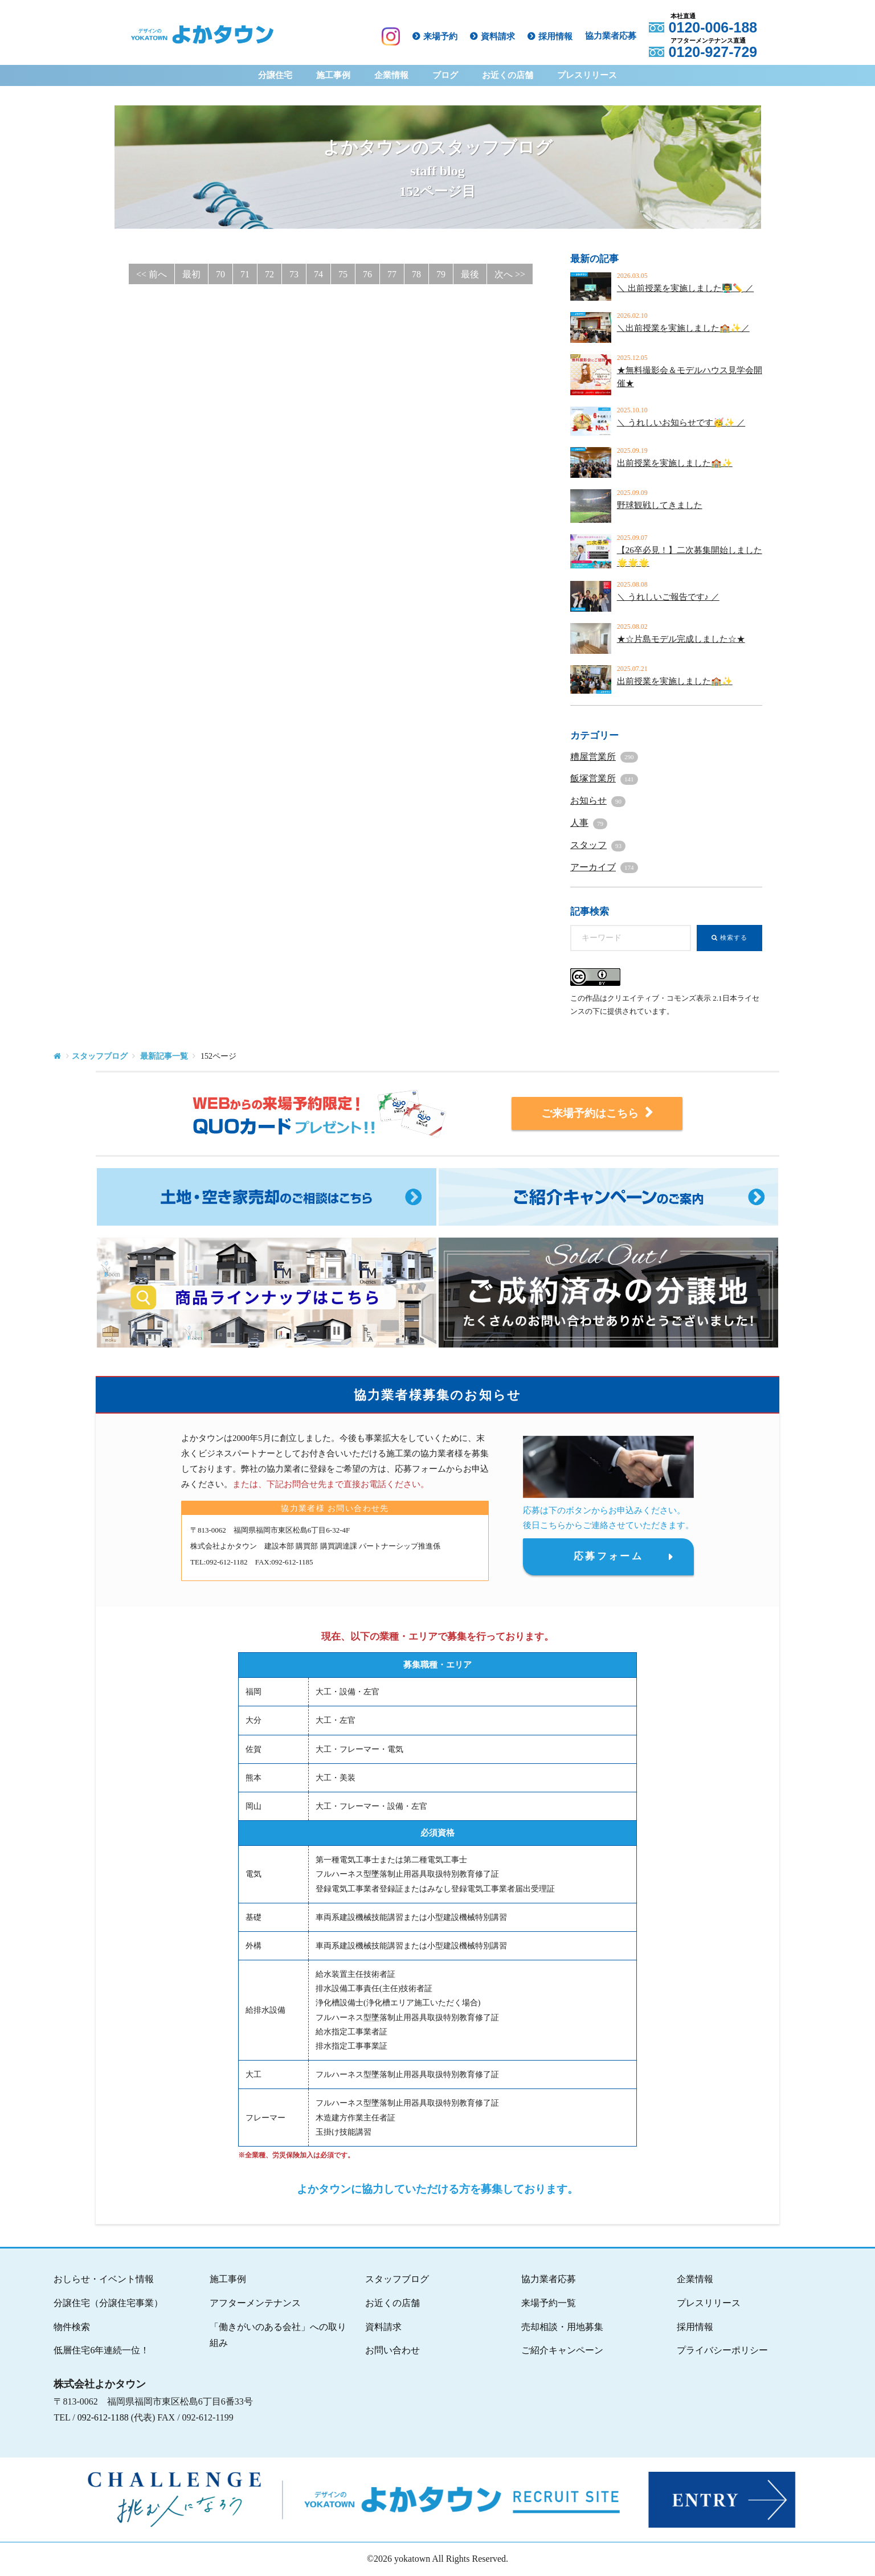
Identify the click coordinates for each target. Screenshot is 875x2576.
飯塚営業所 (604, 778)
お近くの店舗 (507, 75)
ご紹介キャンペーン (562, 2350)
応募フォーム (608, 1556)
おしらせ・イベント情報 (104, 2279)
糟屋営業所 (604, 756)
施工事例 (333, 75)
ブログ (445, 75)
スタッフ (597, 845)
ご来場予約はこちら (597, 1113)
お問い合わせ (392, 2350)
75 (342, 274)
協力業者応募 (613, 35)
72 (269, 274)
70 (220, 274)
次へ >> (509, 274)
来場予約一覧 (548, 2303)
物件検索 (72, 2327)
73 (294, 274)
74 (318, 274)
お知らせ (597, 800)
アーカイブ (604, 867)
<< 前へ (151, 274)
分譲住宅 (275, 75)
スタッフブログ (100, 1056)
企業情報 (391, 75)
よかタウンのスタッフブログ (437, 170)
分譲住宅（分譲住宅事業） (108, 2303)
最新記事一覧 (164, 1056)
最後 (470, 274)
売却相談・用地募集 (562, 2327)
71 (245, 274)
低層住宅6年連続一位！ (101, 2350)
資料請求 (500, 36)
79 (440, 274)
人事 (588, 823)
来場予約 (443, 36)
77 (391, 274)
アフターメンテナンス (255, 2303)
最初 (191, 274)
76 (367, 274)
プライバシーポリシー (722, 2350)
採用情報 (558, 36)
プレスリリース (587, 75)
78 (416, 274)
